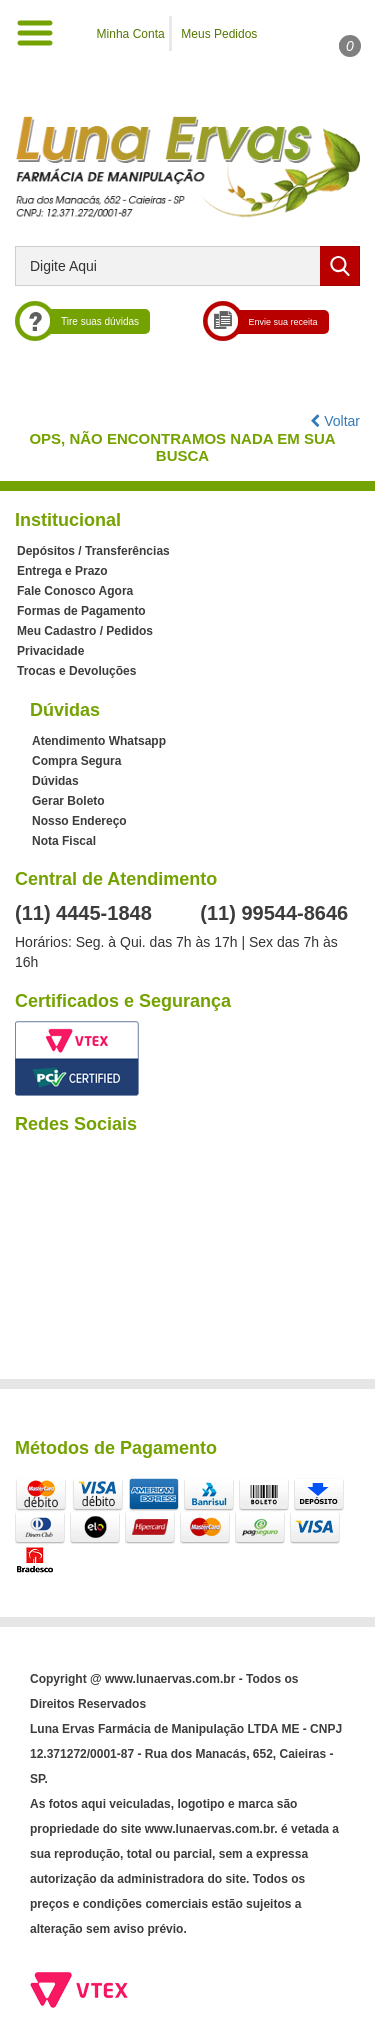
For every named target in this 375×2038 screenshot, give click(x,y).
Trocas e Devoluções (76, 671)
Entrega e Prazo (62, 571)
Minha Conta (131, 34)
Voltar (335, 421)
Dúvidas (55, 781)
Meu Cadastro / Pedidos (85, 631)
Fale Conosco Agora (75, 591)
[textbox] (187, 266)
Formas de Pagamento (81, 611)
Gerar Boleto (68, 801)
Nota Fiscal (64, 841)
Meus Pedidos (219, 34)
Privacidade (50, 651)
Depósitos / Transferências (93, 551)
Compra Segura (76, 761)
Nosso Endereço (79, 821)
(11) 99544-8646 (274, 913)
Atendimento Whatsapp (99, 741)
